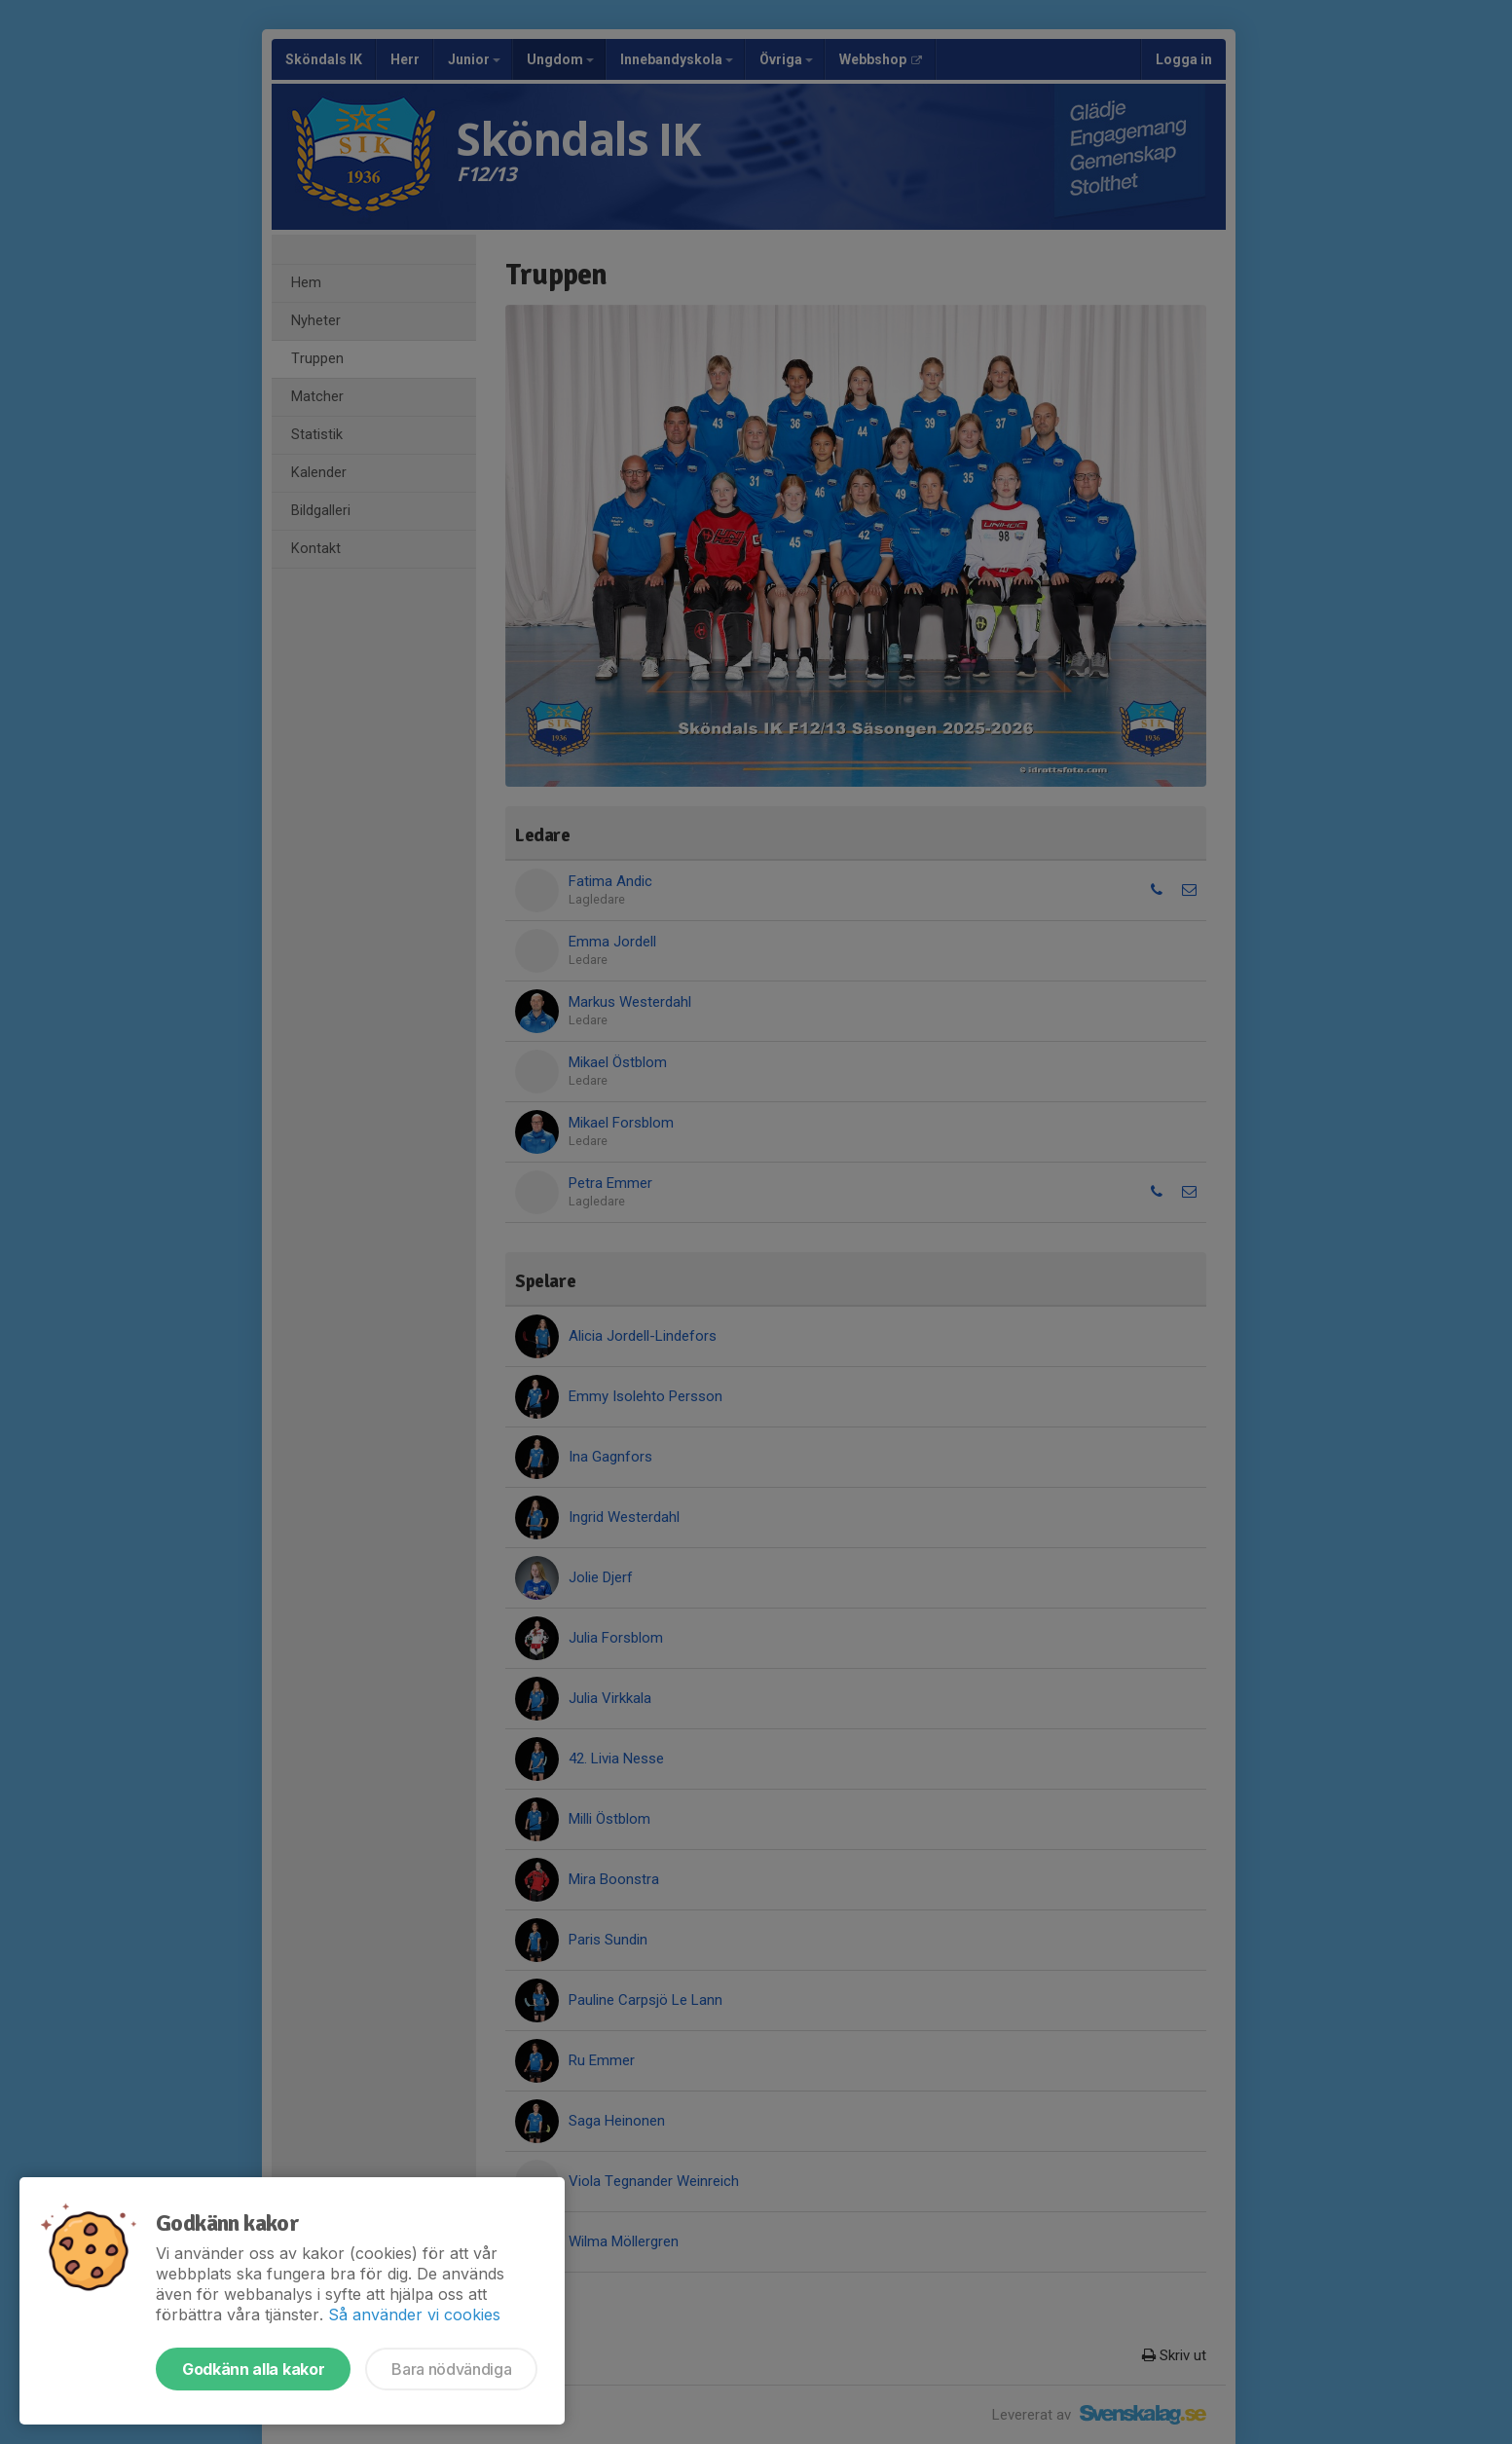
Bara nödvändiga (451, 2369)
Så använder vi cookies (414, 2314)
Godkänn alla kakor (253, 2369)
